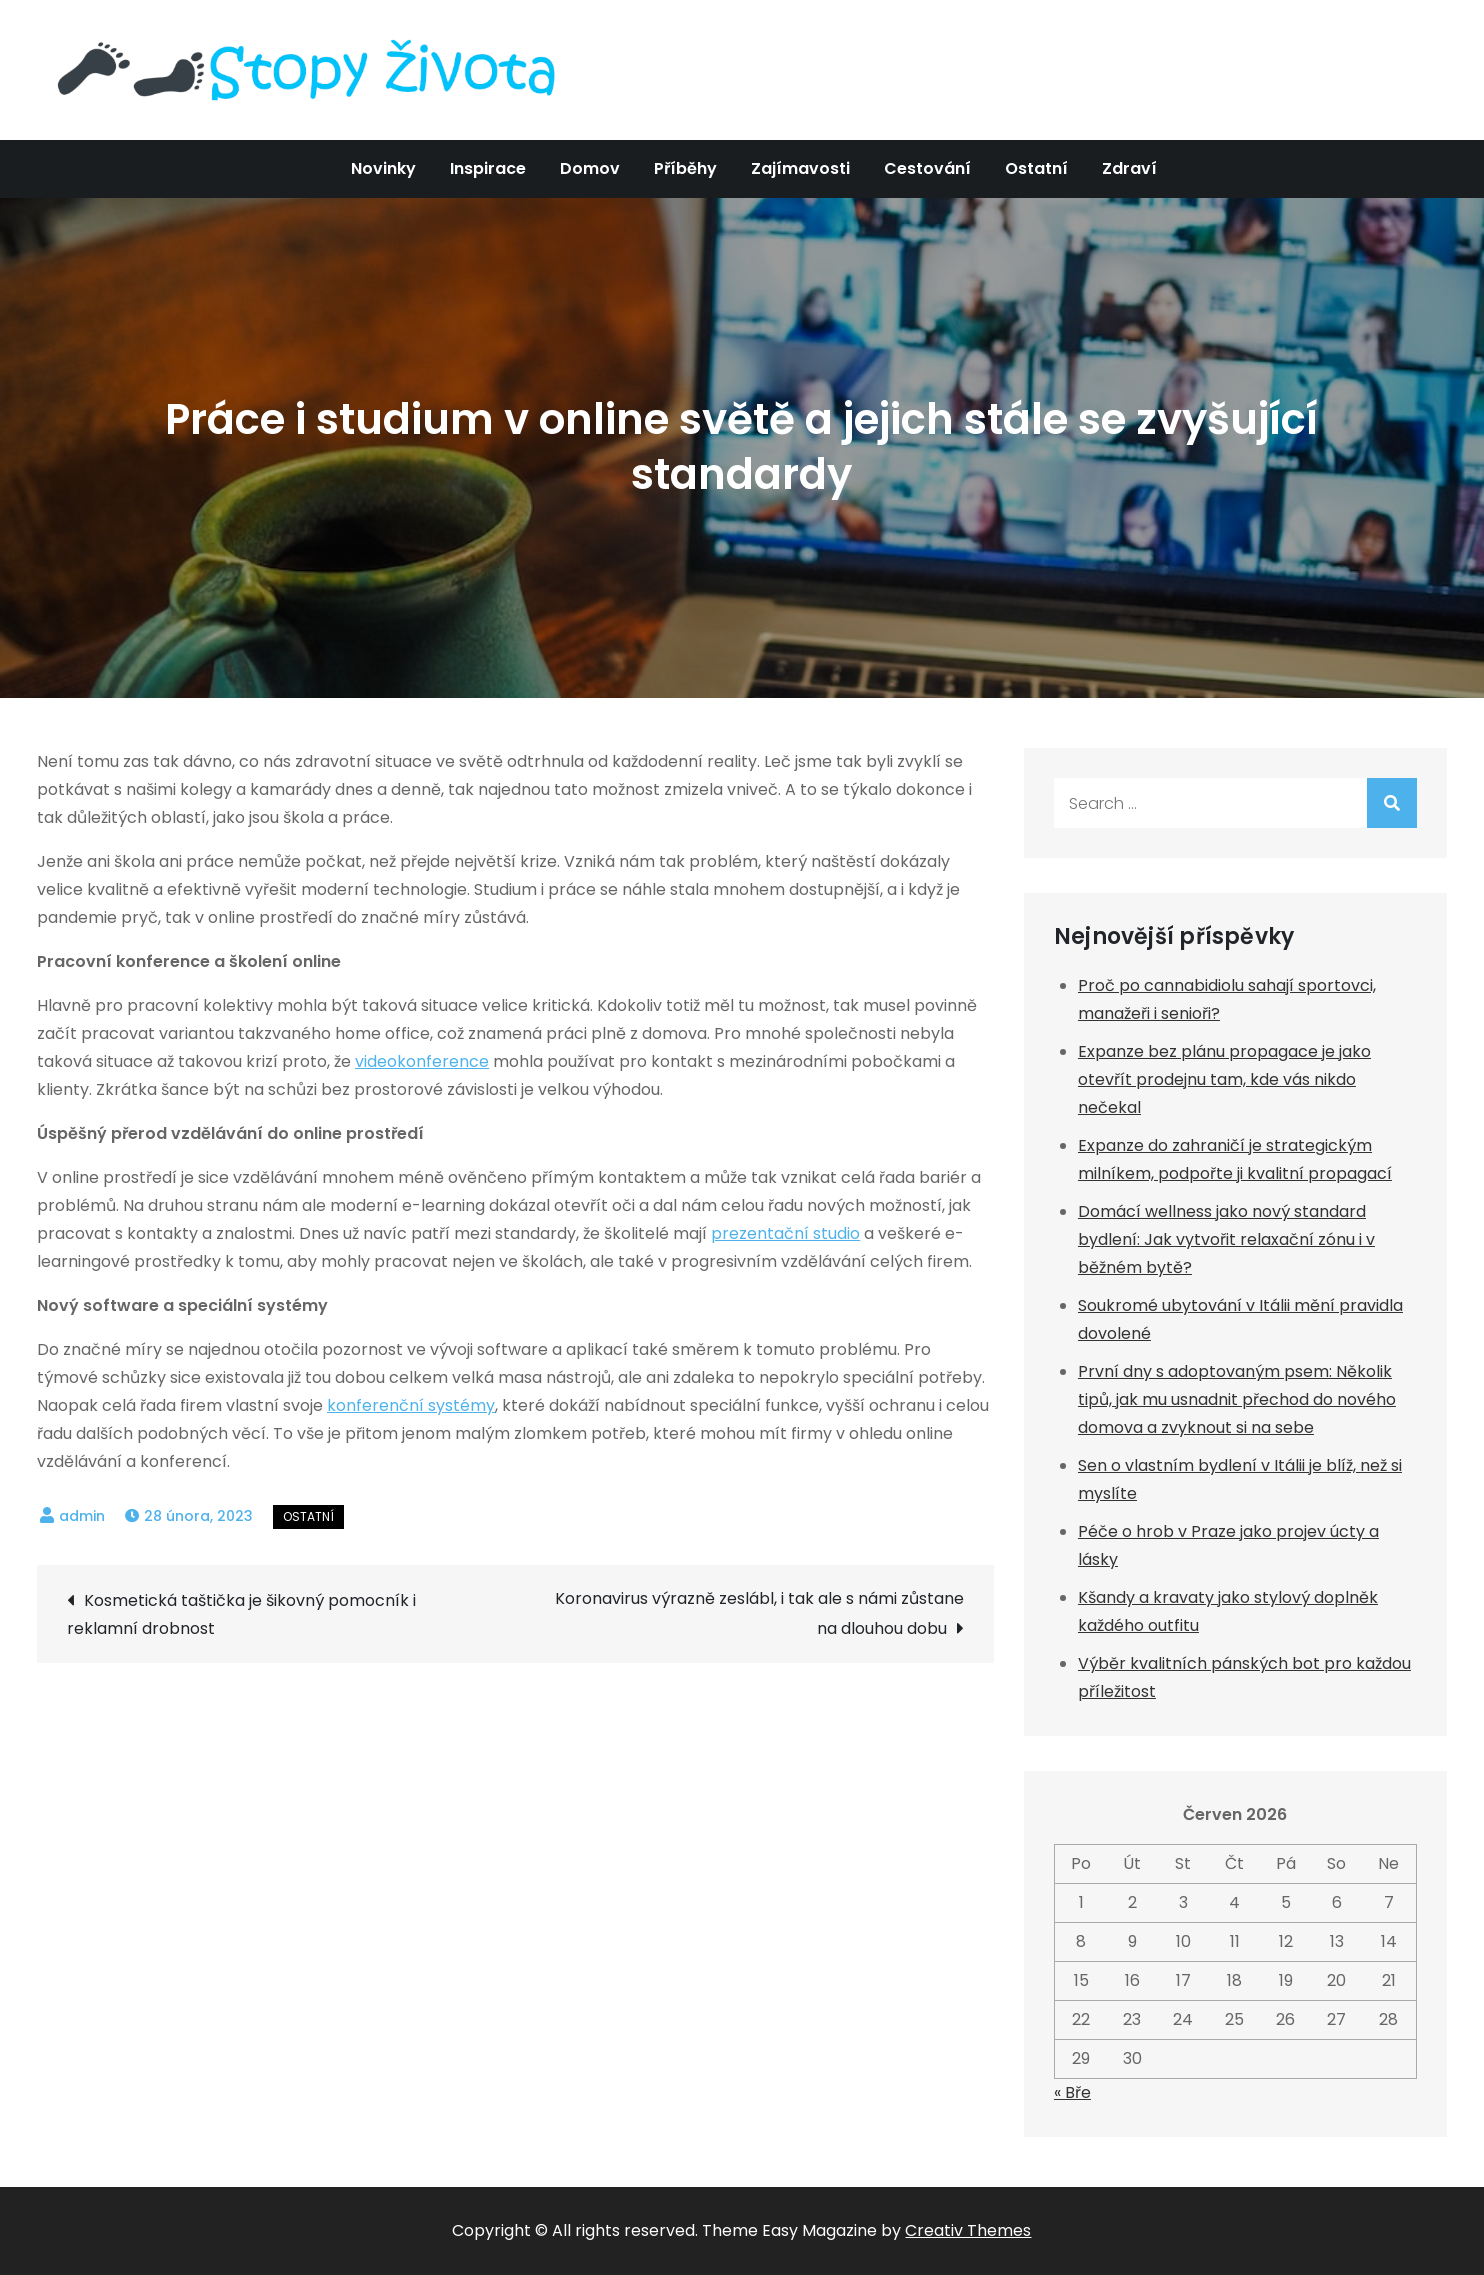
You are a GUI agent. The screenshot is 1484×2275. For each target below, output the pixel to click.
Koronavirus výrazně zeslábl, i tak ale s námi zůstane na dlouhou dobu (759, 1613)
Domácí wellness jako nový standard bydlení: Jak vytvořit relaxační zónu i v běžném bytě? (1226, 1239)
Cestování (927, 168)
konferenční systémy (411, 1405)
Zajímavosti (800, 168)
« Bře (1072, 2092)
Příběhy (685, 168)
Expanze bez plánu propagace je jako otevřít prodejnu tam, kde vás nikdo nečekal (1224, 1079)
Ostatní (1036, 168)
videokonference (422, 1061)
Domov (590, 168)
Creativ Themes (968, 2230)
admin (82, 1516)
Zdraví (1129, 168)
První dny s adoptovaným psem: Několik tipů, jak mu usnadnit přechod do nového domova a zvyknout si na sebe (1237, 1399)
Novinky (383, 168)
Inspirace (488, 168)
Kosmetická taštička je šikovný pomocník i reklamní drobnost (241, 1614)
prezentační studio (785, 1233)
